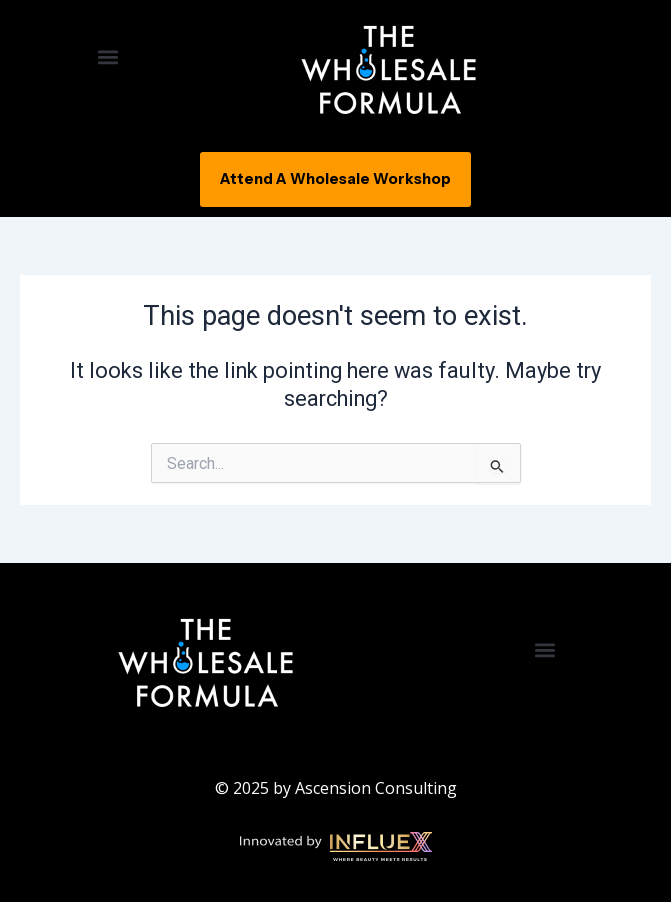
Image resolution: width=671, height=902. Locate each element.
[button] (107, 56)
